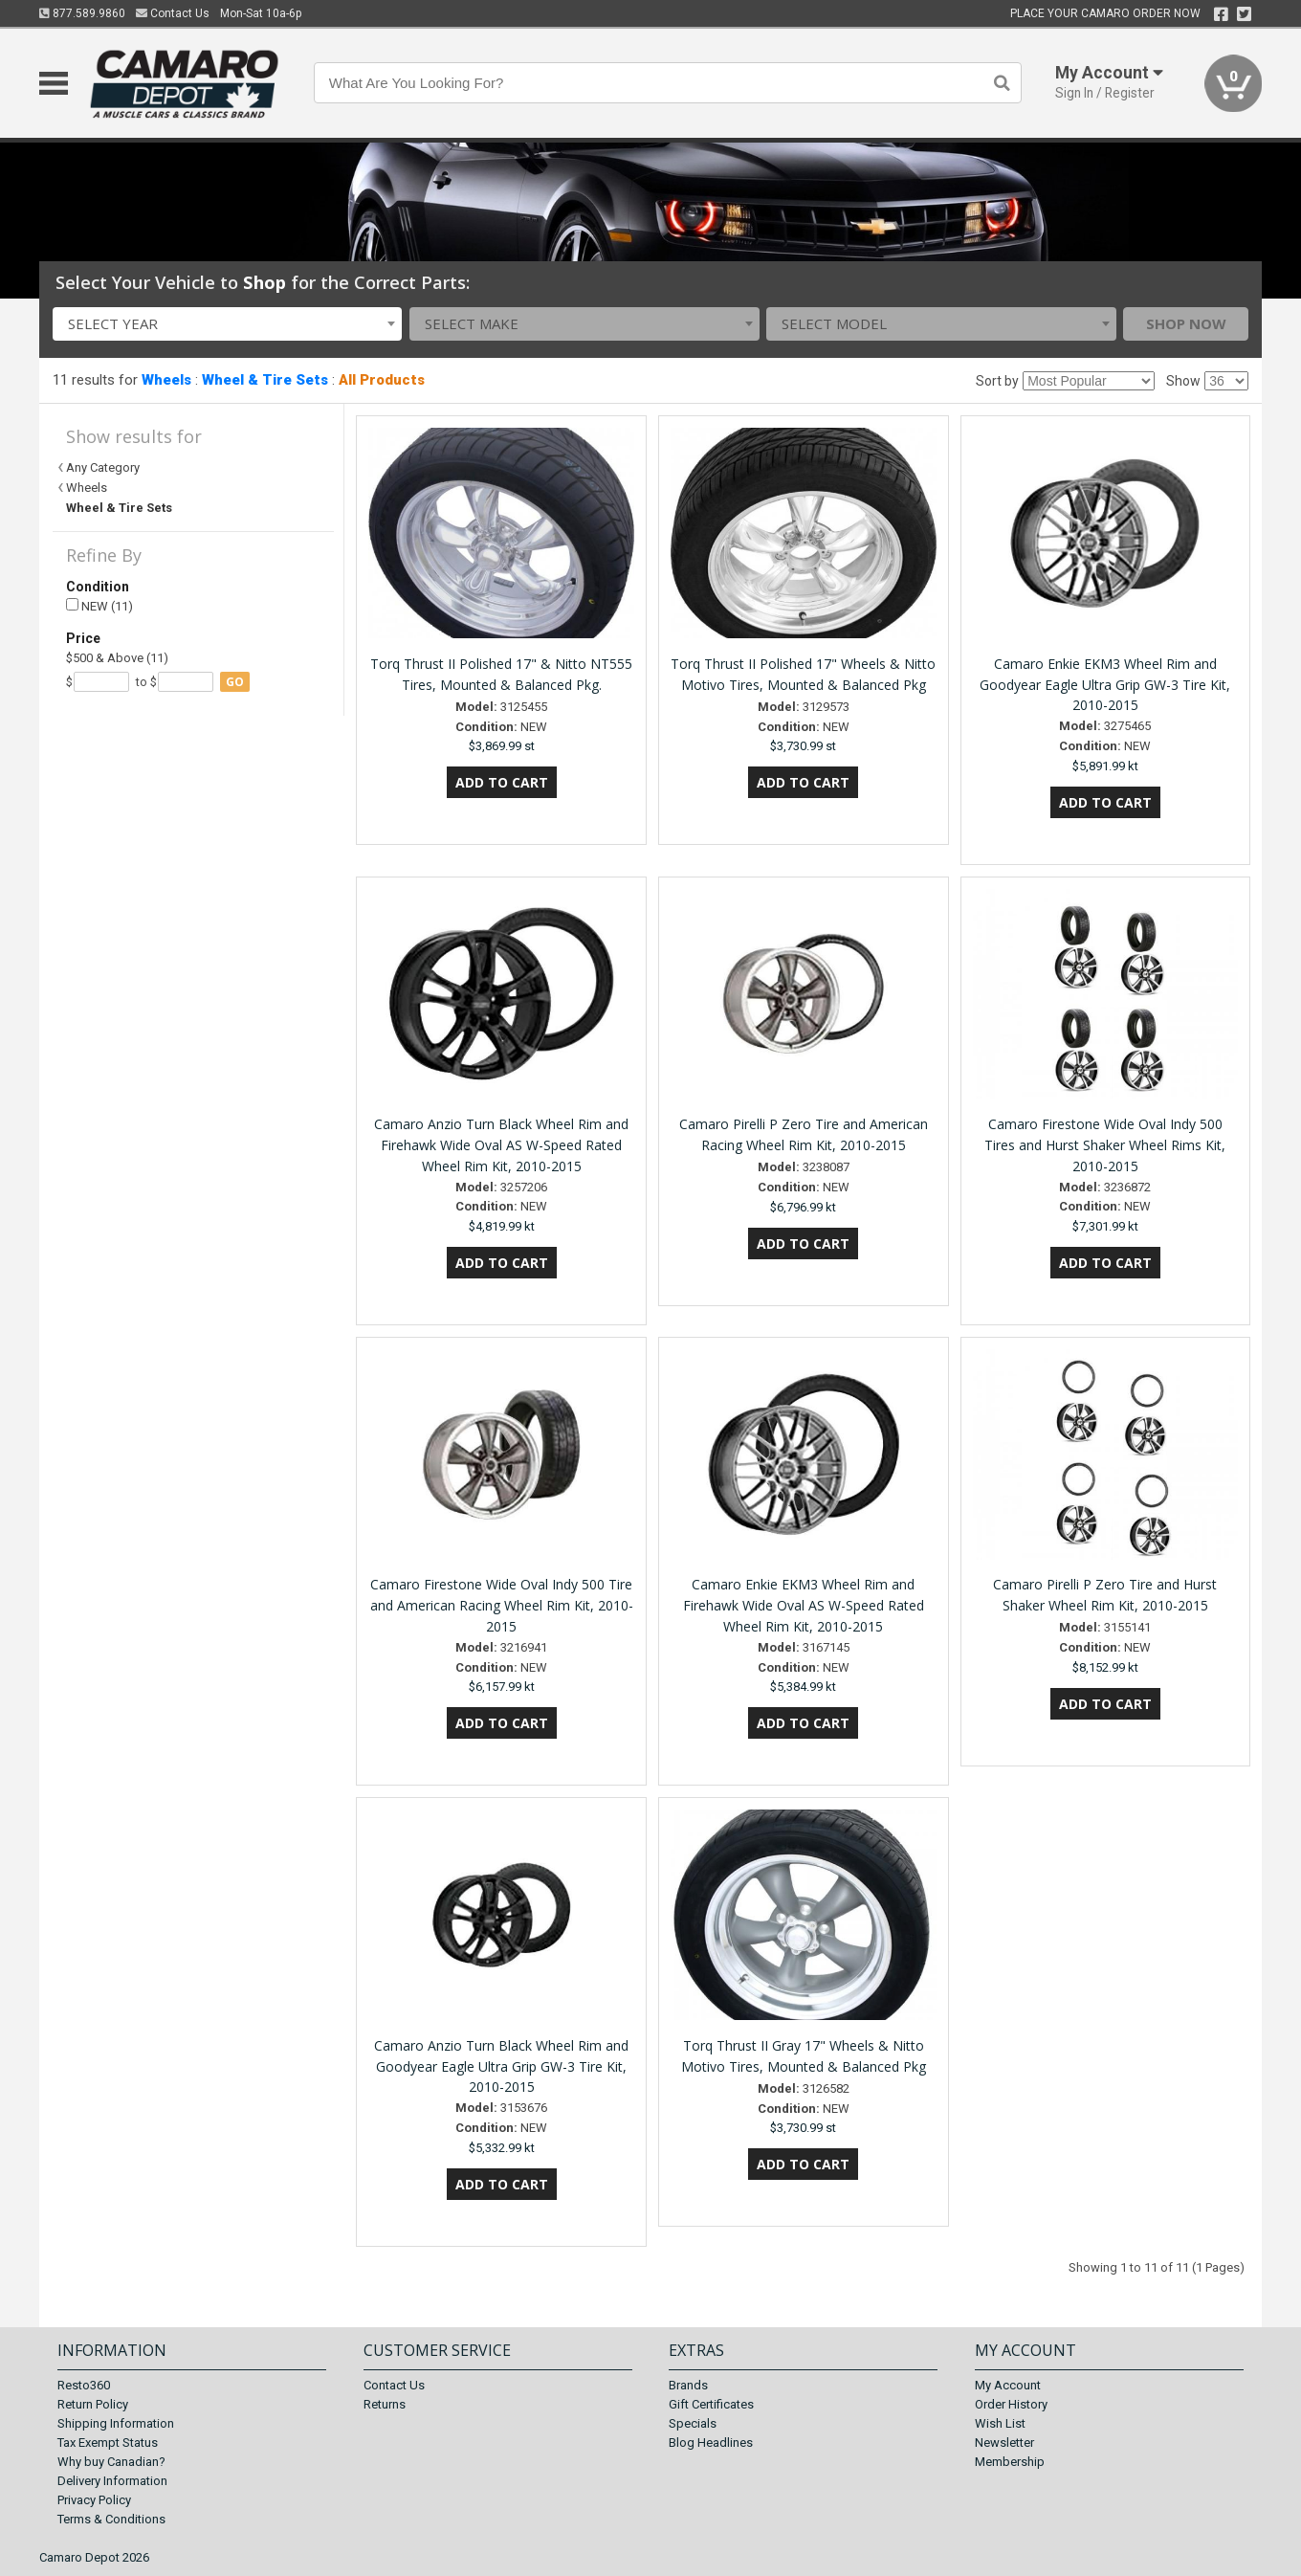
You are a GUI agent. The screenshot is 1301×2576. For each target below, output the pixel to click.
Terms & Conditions (111, 2519)
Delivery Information (112, 2481)
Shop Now (1186, 323)
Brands (688, 2385)
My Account (1008, 2385)
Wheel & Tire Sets (265, 380)
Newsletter (1004, 2442)
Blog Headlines (711, 2442)
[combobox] (228, 324)
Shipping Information (115, 2423)
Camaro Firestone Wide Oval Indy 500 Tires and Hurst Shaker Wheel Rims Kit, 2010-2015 (1104, 1145)
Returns (385, 2404)
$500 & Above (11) (117, 658)
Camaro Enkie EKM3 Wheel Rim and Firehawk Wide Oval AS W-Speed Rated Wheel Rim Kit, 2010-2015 (803, 1605)
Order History (1011, 2404)
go (235, 682)
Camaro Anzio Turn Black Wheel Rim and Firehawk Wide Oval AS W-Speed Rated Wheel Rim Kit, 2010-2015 (501, 1145)
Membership (1010, 2461)
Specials (693, 2423)
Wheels (166, 380)
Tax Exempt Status (107, 2442)
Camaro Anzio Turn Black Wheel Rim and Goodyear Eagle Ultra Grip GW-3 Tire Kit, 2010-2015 (501, 2066)
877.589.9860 (82, 13)
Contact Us (172, 13)
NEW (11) (99, 606)
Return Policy (92, 2404)
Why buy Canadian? (111, 2461)
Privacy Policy (94, 2500)
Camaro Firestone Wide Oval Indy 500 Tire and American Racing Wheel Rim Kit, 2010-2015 (501, 1605)
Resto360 (83, 2385)
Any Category (103, 467)
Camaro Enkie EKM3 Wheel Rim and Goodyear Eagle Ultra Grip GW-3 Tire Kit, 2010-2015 (1105, 685)
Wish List (1000, 2423)
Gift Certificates (711, 2404)
